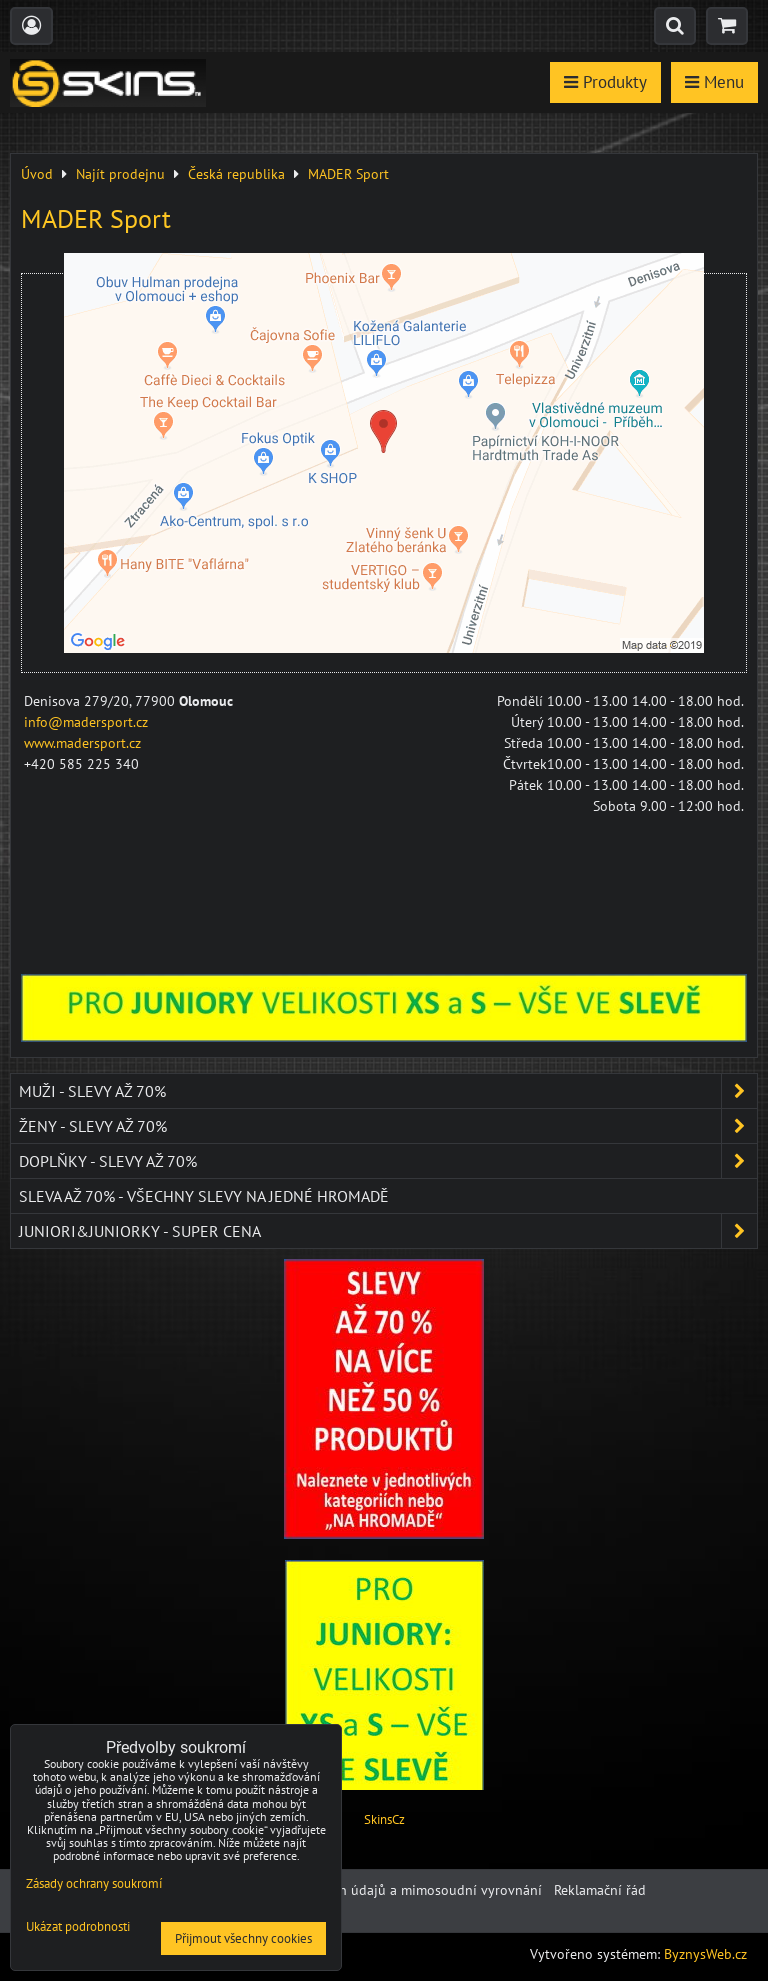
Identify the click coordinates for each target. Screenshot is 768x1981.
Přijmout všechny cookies (243, 1938)
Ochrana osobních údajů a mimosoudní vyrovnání (389, 1890)
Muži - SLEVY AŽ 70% (388, 1091)
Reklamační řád (600, 1890)
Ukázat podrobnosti (78, 1927)
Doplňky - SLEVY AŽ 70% (388, 1161)
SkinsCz (384, 1819)
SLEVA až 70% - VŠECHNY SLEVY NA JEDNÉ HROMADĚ (204, 1196)
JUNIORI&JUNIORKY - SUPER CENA (388, 1231)
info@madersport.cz (86, 722)
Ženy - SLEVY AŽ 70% (388, 1126)
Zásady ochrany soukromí (94, 1883)
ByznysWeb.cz (705, 1954)
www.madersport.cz (82, 743)
